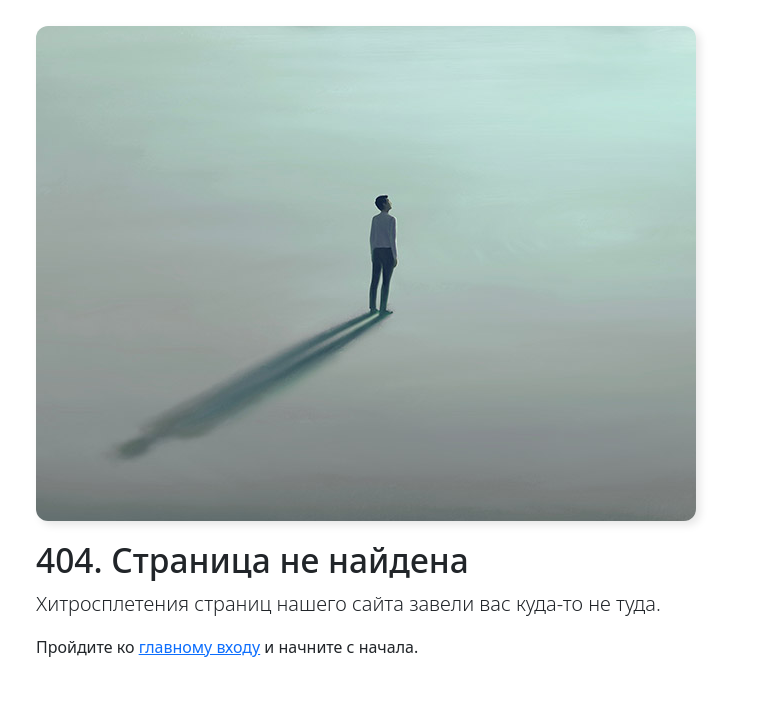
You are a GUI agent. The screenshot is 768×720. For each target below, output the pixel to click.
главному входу (200, 647)
